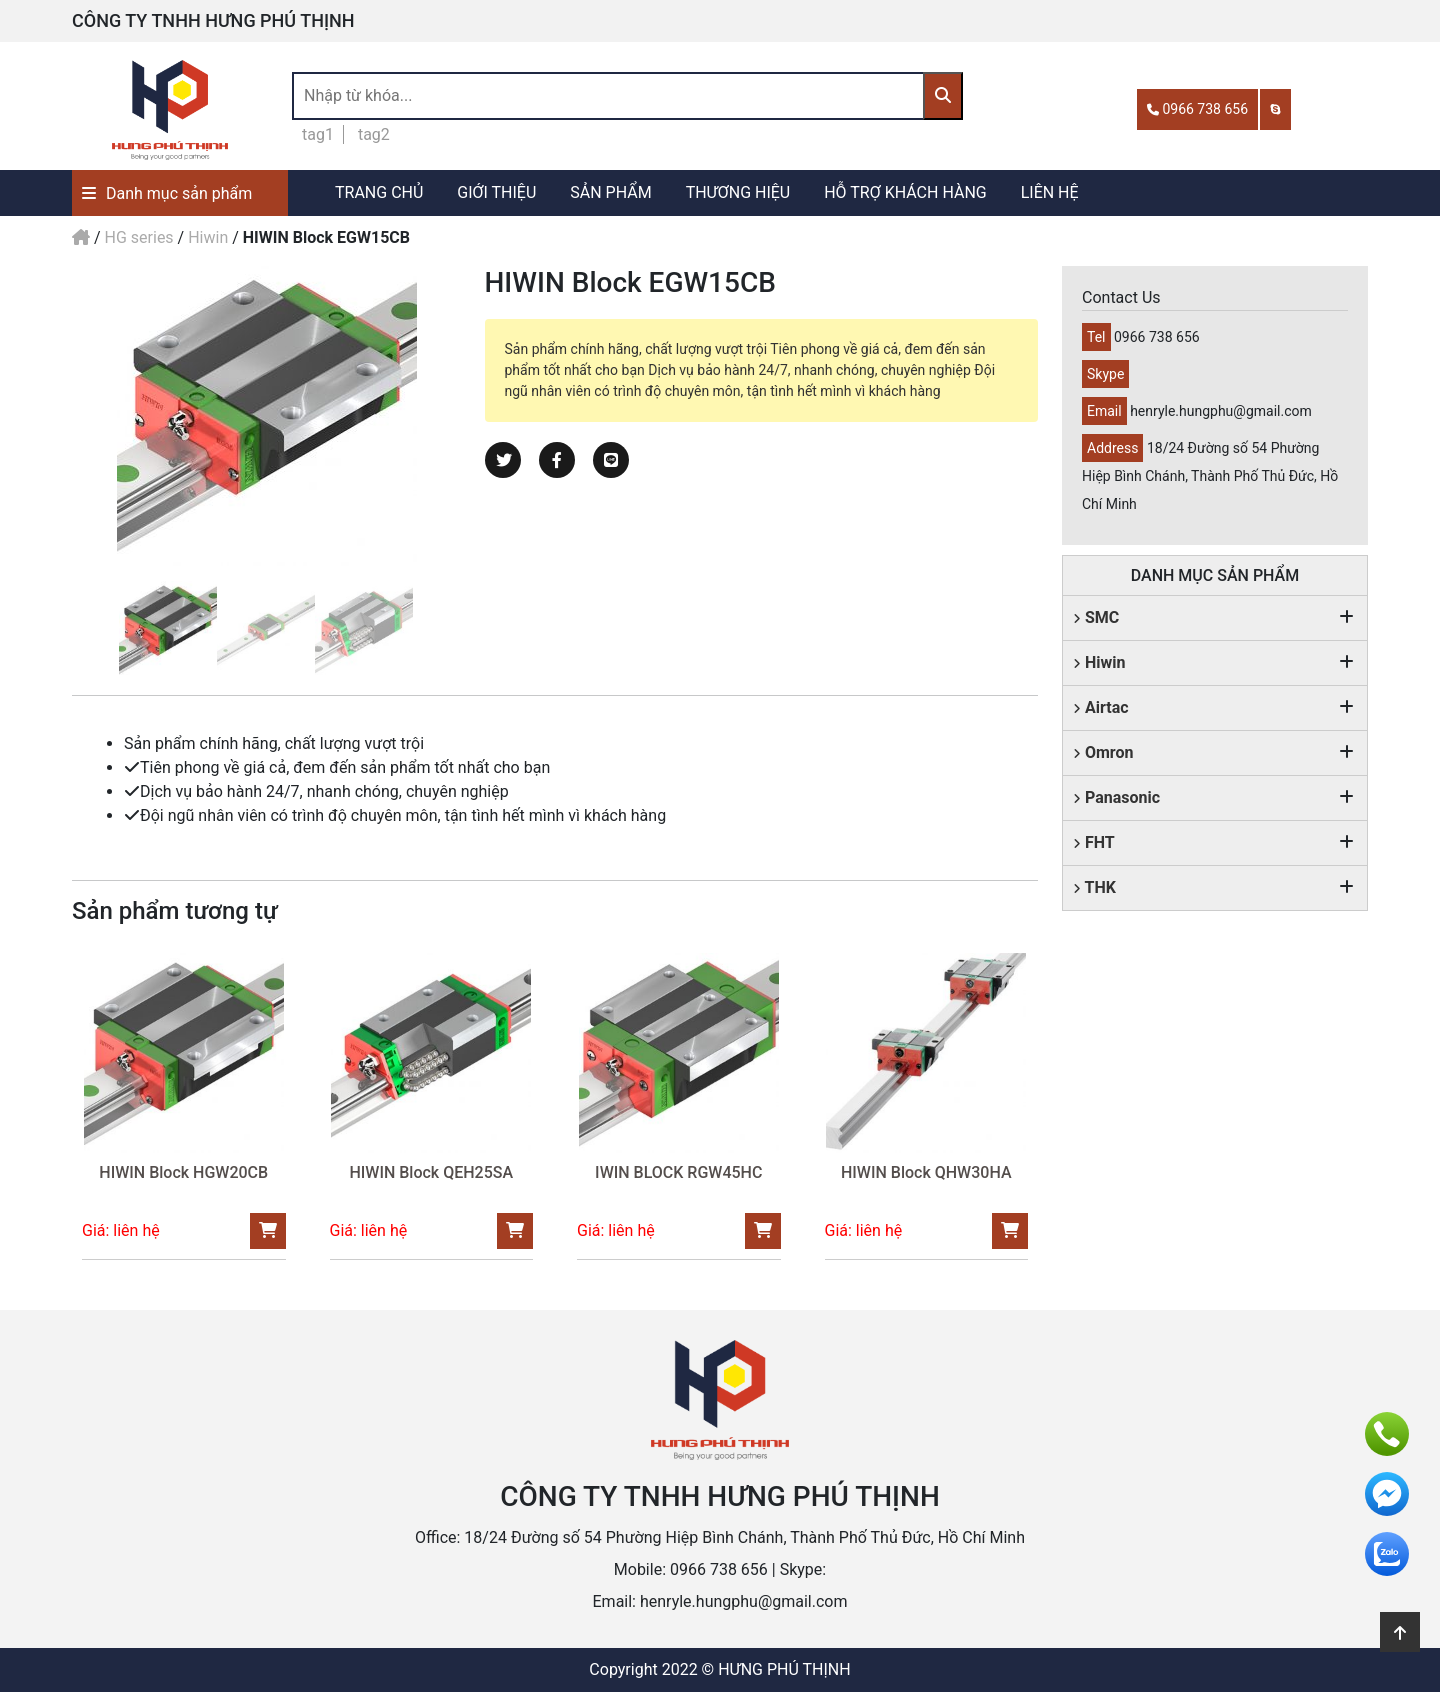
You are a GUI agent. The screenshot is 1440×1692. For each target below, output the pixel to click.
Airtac (1101, 707)
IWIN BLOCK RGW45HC (678, 1172)
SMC (1096, 617)
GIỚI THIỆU (496, 192)
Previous (57, 416)
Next (476, 416)
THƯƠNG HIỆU (738, 192)
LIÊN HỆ (1050, 192)
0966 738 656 (1197, 109)
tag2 (374, 134)
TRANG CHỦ (379, 192)
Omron (1103, 752)
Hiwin (208, 237)
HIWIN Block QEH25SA (431, 1172)
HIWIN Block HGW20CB (183, 1172)
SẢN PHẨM (610, 192)
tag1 (318, 134)
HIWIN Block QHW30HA (926, 1172)
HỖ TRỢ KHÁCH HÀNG (905, 192)
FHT (1094, 842)
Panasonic (1116, 797)
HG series (139, 237)
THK (1094, 887)
